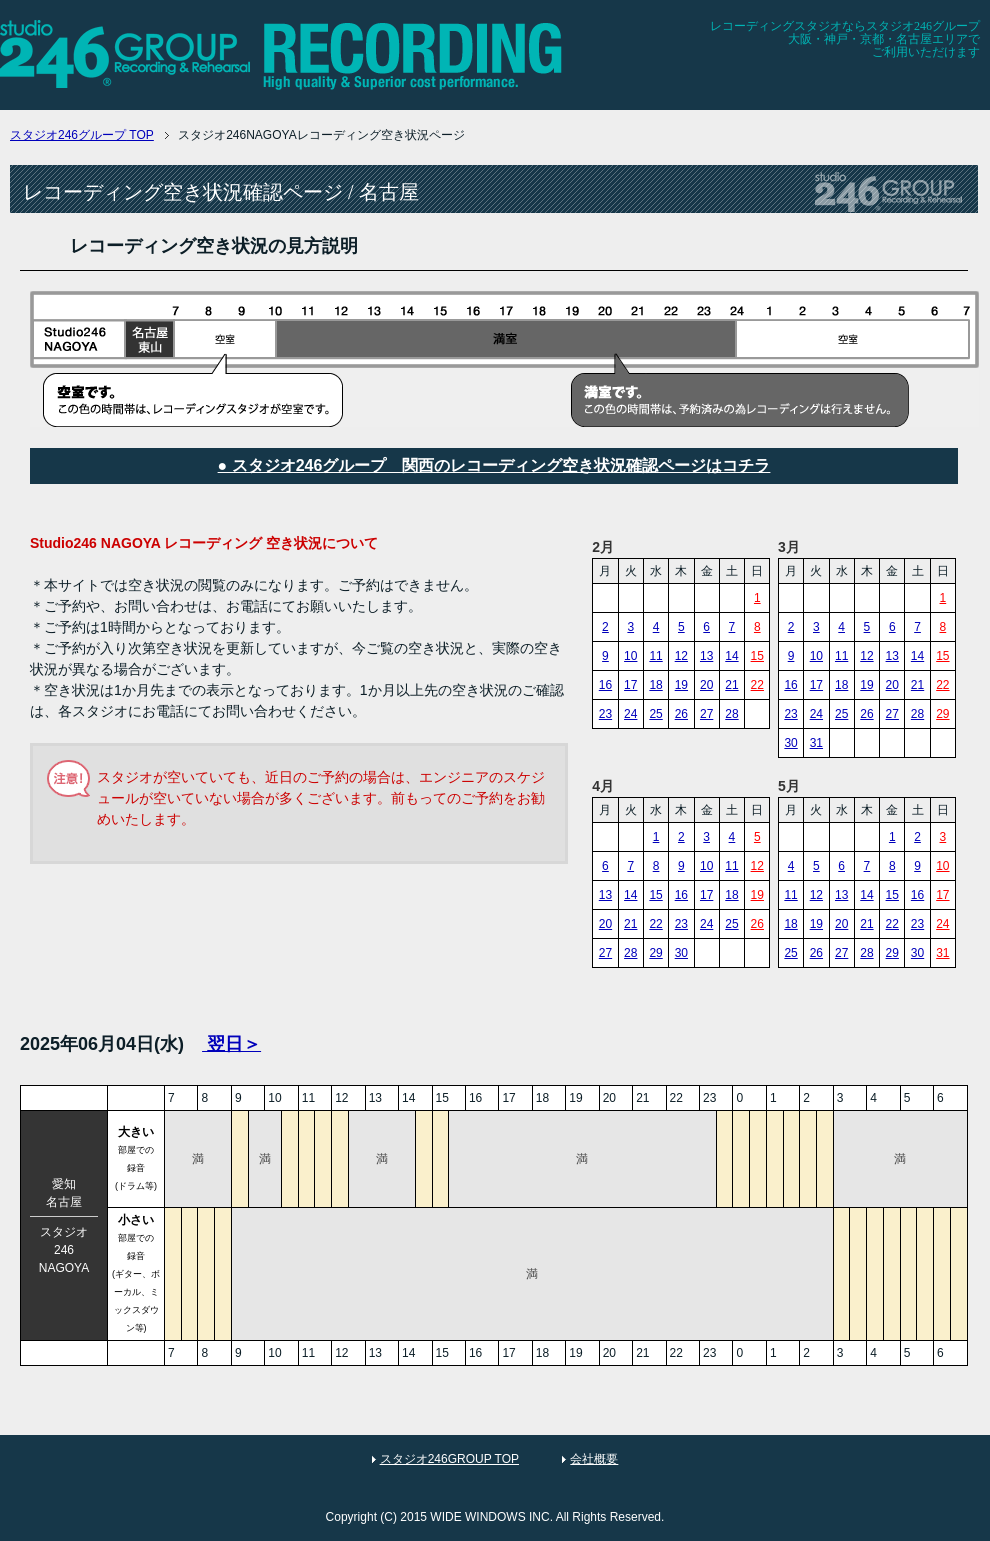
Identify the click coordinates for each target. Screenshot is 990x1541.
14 (731, 656)
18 (655, 685)
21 (731, 685)
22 (757, 685)
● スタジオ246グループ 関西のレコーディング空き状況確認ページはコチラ (494, 465)
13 (706, 656)
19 (681, 685)
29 (942, 714)
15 (757, 656)
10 (630, 656)
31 (816, 743)
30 (790, 743)
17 (630, 685)
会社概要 (594, 1459)
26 (681, 714)
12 (681, 656)
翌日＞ (231, 1044)
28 (731, 714)
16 (605, 685)
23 (605, 714)
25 (655, 714)
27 (706, 714)
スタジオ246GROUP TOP (449, 1459)
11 (655, 656)
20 (706, 685)
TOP (82, 135)
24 (630, 714)
